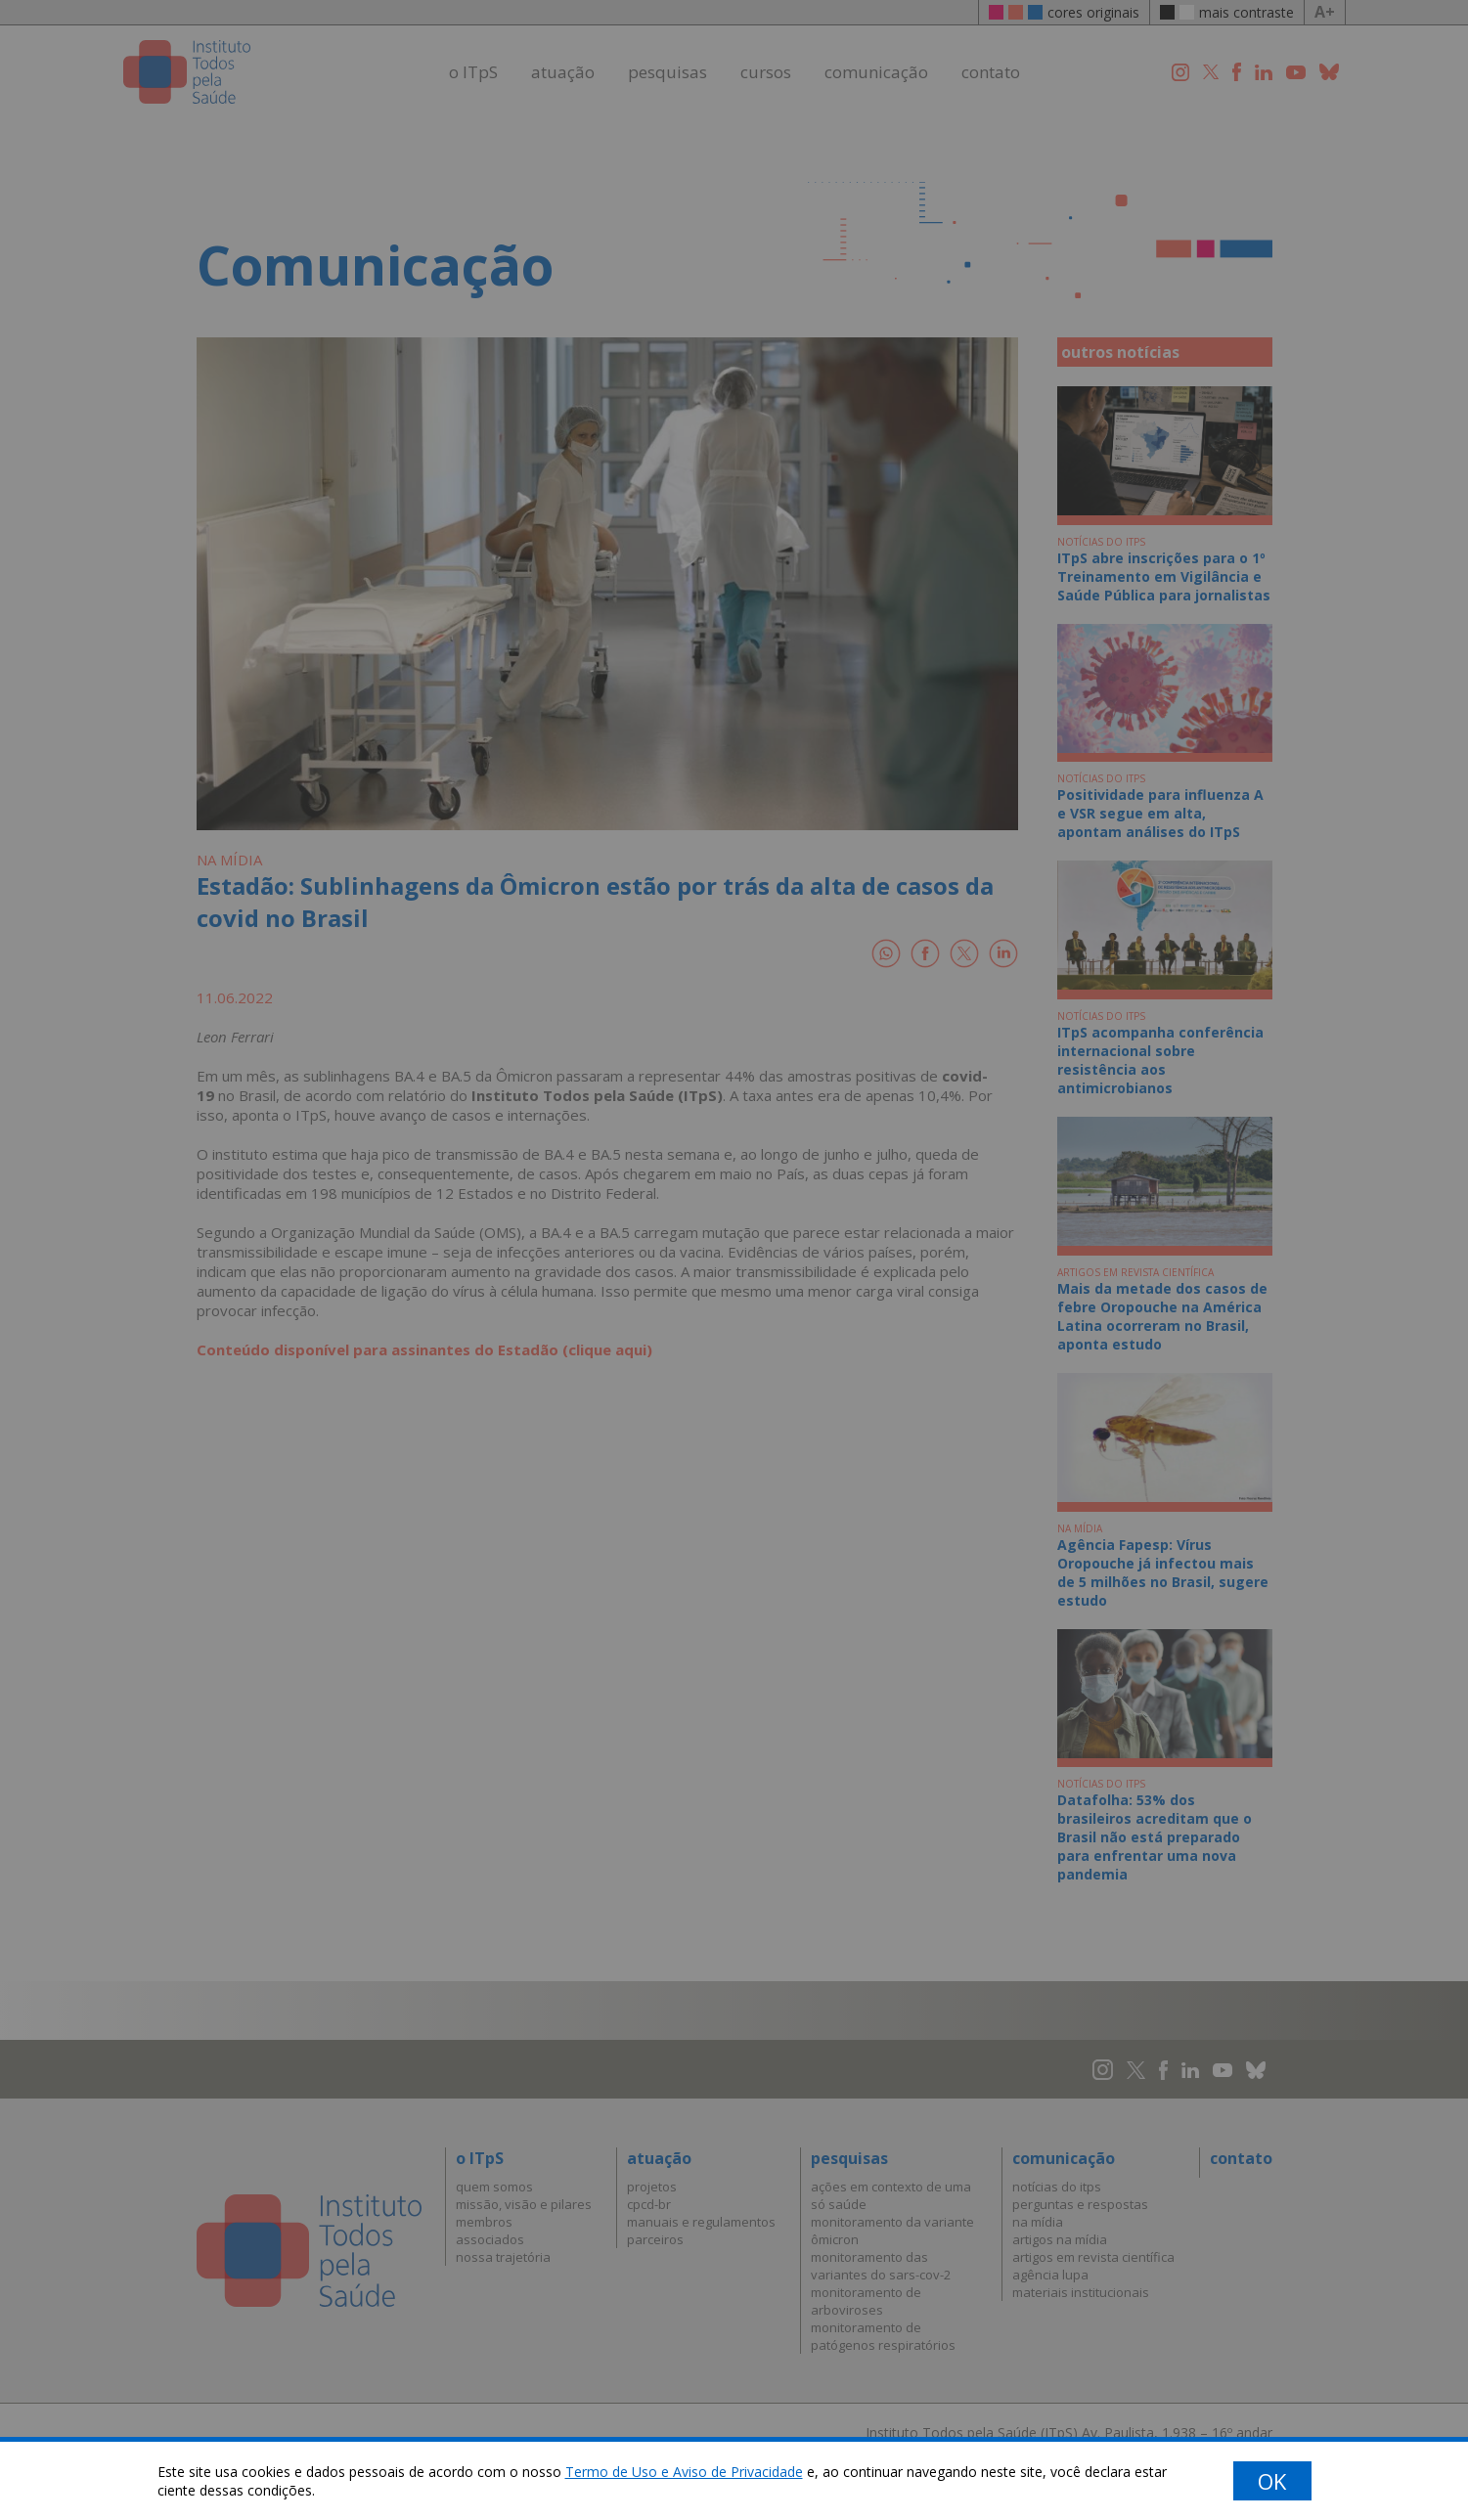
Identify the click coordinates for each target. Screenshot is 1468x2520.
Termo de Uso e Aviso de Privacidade (684, 2471)
